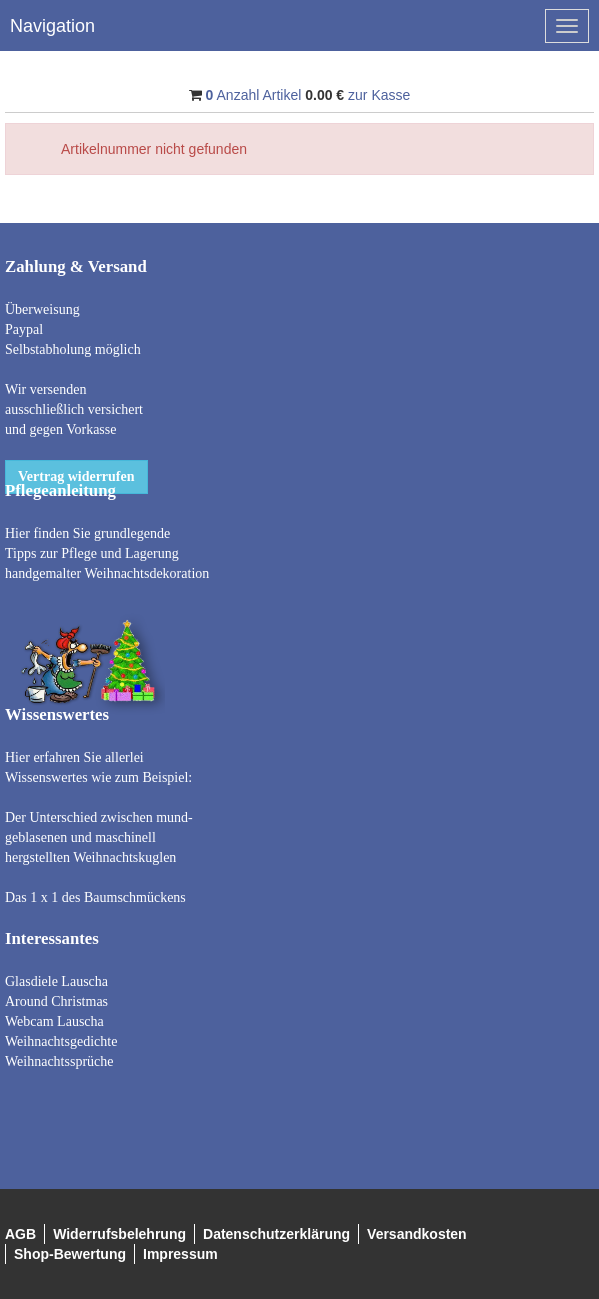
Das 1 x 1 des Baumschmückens (95, 897)
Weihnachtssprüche (59, 1061)
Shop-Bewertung (70, 1254)
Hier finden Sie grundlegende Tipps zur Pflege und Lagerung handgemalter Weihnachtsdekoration (107, 553)
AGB (20, 1234)
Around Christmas (56, 1001)
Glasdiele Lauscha (56, 981)
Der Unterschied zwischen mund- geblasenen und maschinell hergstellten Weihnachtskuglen (99, 837)
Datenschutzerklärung (276, 1234)
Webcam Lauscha (54, 1021)
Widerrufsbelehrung (119, 1234)
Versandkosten (417, 1234)
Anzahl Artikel (254, 95)
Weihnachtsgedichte (61, 1041)
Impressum (180, 1254)
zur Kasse (379, 95)
